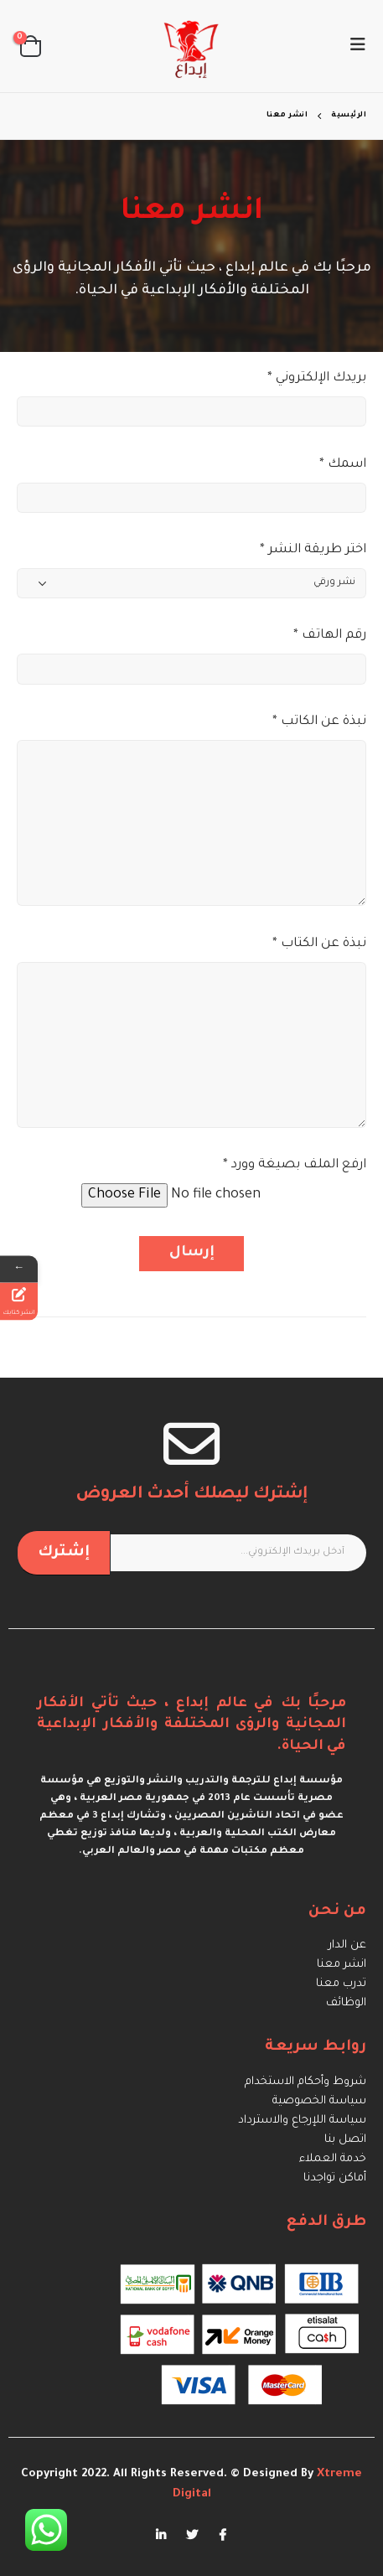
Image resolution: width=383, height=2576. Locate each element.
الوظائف (346, 2003)
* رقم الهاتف (329, 635)
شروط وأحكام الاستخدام (305, 2082)
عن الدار (347, 1945)
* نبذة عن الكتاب (319, 944)
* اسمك (342, 465)
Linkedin (160, 2535)
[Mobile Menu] (352, 46)
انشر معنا (341, 1964)
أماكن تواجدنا (334, 2178)
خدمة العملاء (332, 2159)
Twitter (191, 2535)
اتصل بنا (345, 2140)
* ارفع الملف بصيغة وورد (294, 1165)
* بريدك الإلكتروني (316, 378)
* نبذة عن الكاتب (319, 722)
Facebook (222, 2535)
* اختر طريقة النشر (313, 550)
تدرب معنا (341, 1984)
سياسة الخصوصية (319, 2101)
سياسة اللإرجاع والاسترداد (302, 2120)
